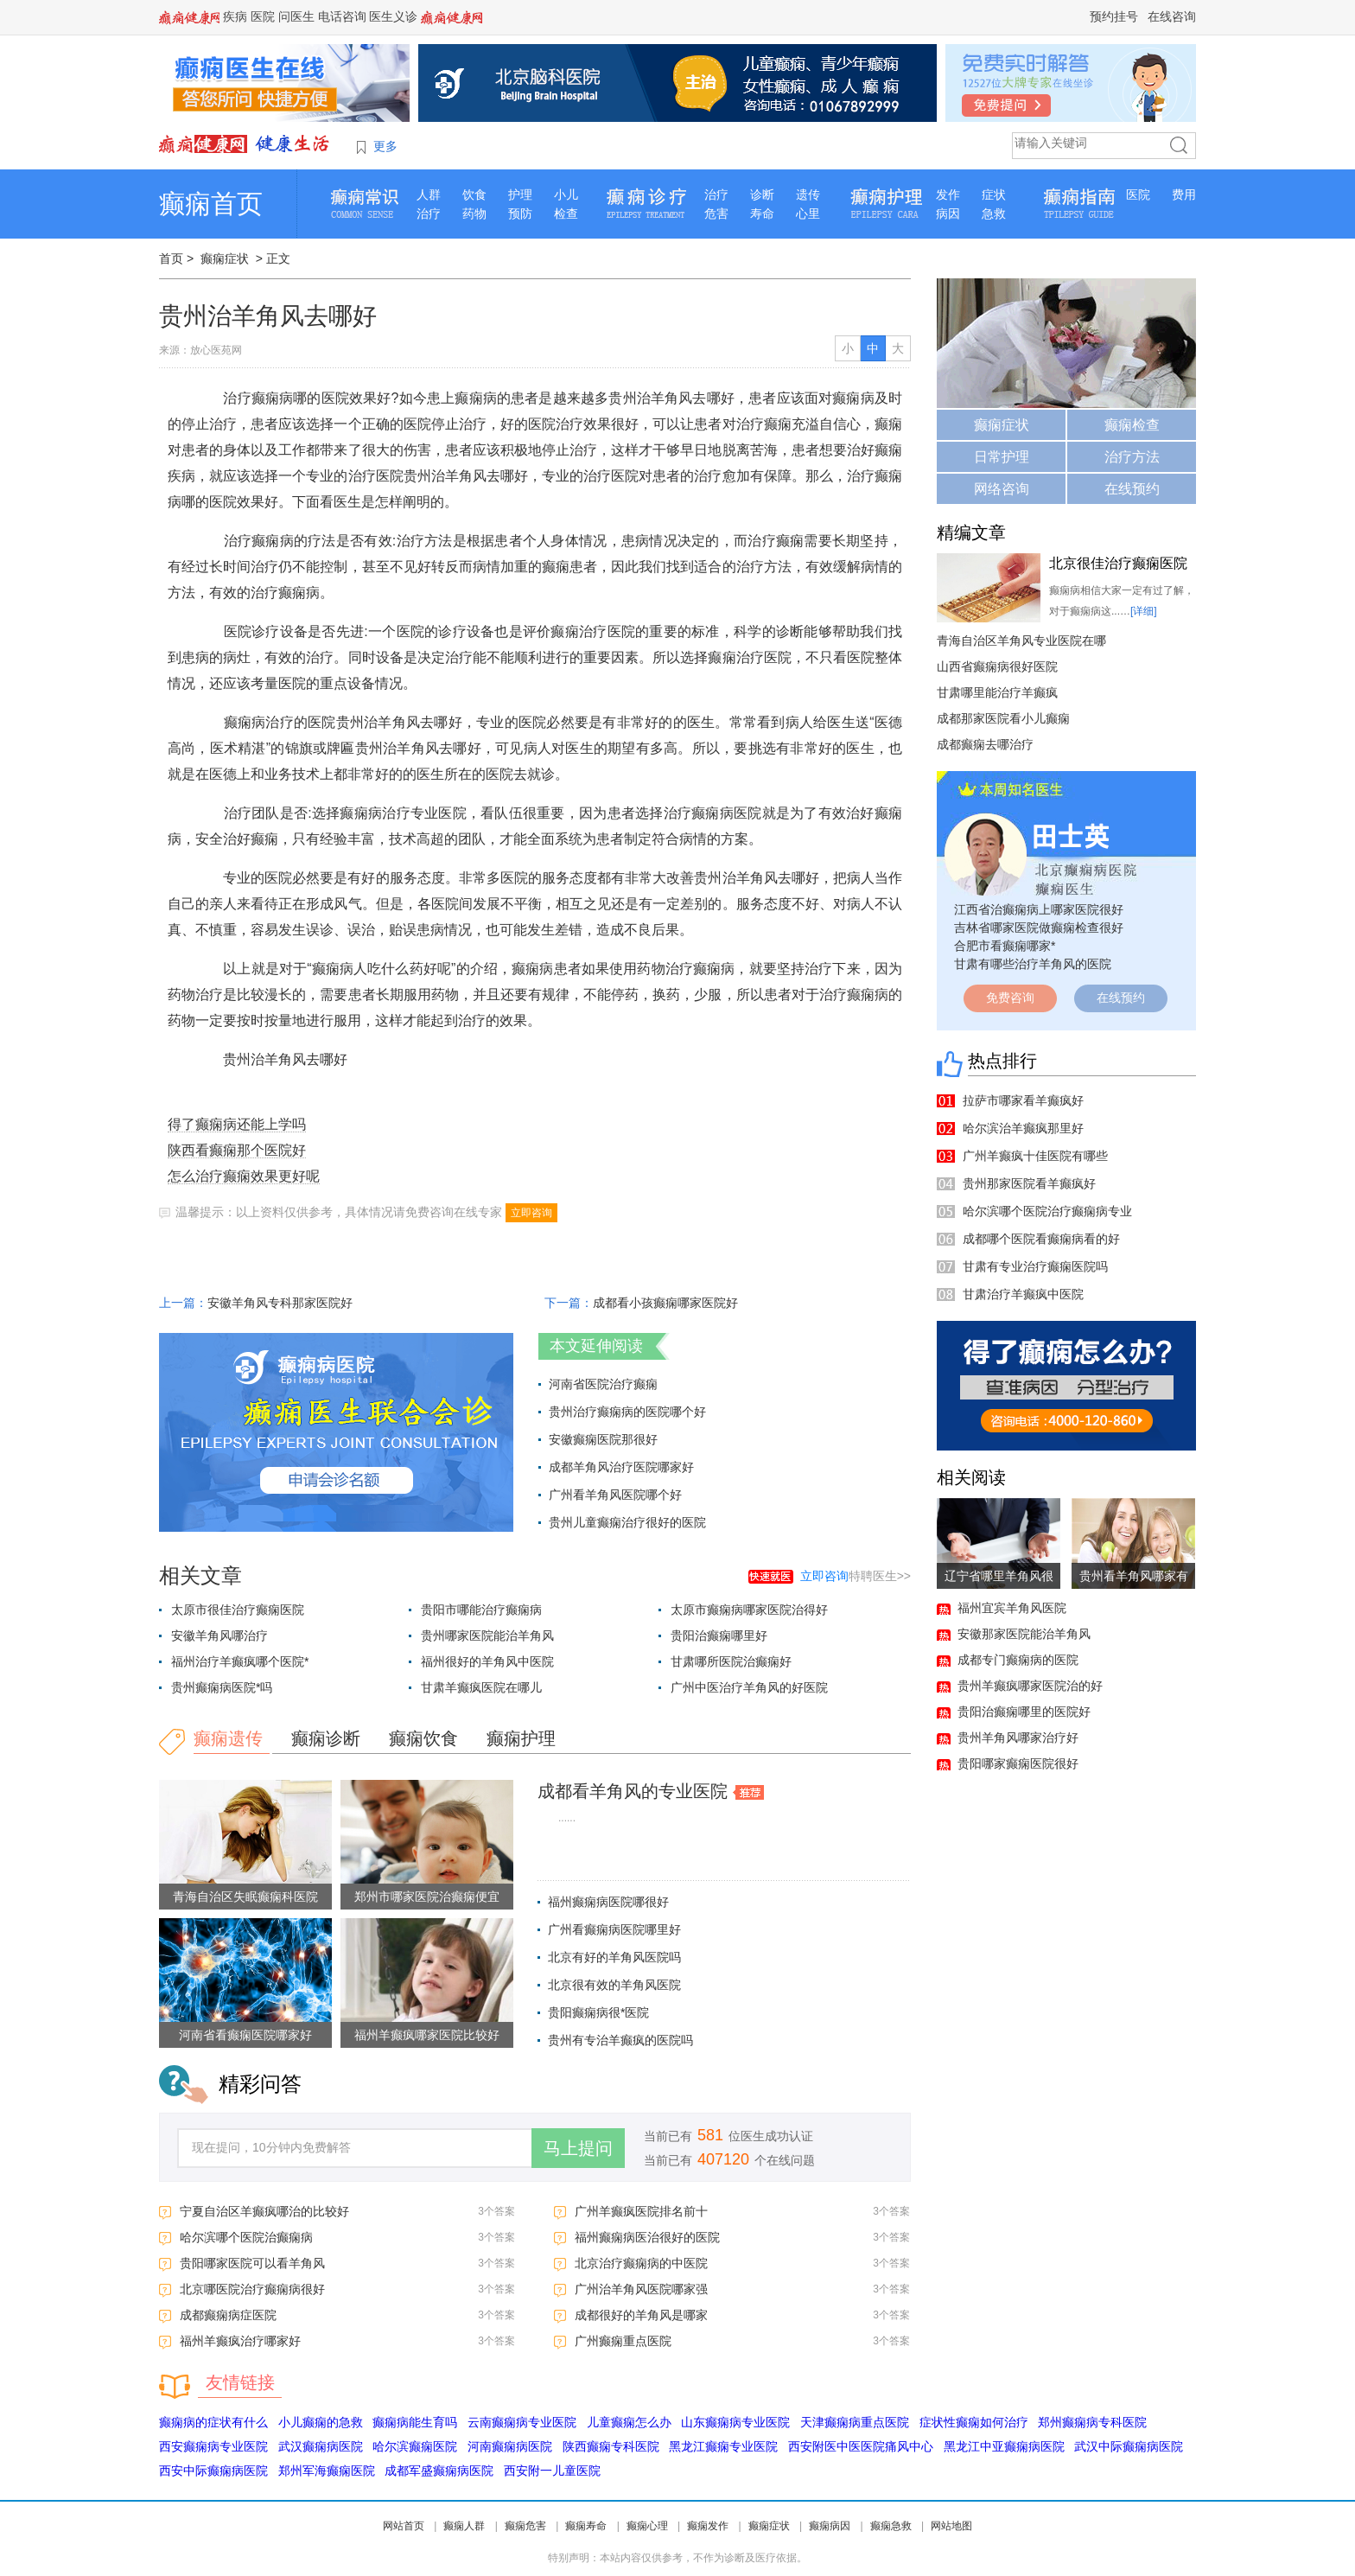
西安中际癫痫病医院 (213, 2470)
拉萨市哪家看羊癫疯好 (1023, 1100)
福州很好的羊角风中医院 (487, 1661)
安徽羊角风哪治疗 (219, 1635)
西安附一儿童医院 (552, 2470)
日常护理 (1001, 457)
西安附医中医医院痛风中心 (860, 2446)
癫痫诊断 (325, 1738)
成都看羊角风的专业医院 (633, 1791)
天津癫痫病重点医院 (854, 2422)
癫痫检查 (1132, 425)
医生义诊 (393, 16)
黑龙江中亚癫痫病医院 (1004, 2446)
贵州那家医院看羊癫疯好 (1029, 1183)
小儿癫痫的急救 (320, 2422)
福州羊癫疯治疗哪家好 (240, 2341)
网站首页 (403, 2526)
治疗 (429, 213)
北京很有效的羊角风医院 (614, 1985)
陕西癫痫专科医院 (611, 2446)
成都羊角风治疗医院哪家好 (621, 1467)
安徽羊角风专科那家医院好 (280, 1303)
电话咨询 (342, 16)
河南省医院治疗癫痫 (603, 1384)
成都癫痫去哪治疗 (985, 744)
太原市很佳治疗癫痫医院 (237, 1609)
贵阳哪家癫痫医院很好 (1017, 1763)
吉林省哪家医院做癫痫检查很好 (1038, 927)
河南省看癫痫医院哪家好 (245, 2035)
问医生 (296, 16)
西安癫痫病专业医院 (213, 2446)
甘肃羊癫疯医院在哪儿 (481, 1687)
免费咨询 (1010, 997)
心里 (808, 213)
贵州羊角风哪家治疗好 (1017, 1737)
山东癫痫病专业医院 (735, 2422)
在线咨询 (1172, 16)
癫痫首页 (211, 203)
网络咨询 (1001, 488)
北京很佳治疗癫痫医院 (1118, 563)
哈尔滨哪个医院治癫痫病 (246, 2237)
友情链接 (240, 2382)
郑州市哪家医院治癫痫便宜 (426, 1896)
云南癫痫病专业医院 (522, 2422)
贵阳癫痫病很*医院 (598, 2012)
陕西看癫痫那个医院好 (237, 1150)
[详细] (1143, 611)
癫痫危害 (525, 2526)
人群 (429, 194)
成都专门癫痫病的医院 (1017, 1660)
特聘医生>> (855, 1576)
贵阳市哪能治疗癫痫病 (481, 1609)
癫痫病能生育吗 (414, 2422)
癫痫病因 (829, 2526)
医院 (263, 16)
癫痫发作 (707, 2526)
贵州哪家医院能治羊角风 (487, 1635)
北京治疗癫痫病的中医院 (641, 2263)
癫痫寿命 (586, 2526)
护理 (520, 194)
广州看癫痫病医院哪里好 (614, 1929)
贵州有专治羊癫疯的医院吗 (620, 2040)
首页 (171, 258)
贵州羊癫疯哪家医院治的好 (1030, 1686)
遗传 (808, 194)
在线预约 (1132, 488)
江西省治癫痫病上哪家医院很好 (1038, 909)
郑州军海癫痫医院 (326, 2470)
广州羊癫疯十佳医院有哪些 (1035, 1156)
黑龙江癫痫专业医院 (723, 2446)
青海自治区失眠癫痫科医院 (245, 1896)
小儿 (566, 194)
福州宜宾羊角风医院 (1011, 1608)
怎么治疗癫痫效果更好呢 (244, 1176)
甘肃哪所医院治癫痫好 (731, 1661)
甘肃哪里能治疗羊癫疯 (997, 692)
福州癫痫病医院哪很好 (608, 1902)
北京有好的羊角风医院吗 (614, 1957)
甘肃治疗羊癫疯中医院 (1023, 1294)
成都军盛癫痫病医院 (439, 2470)
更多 (385, 146)
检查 (566, 213)
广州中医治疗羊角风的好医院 (749, 1687)
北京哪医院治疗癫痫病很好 (252, 2289)
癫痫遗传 (228, 1738)
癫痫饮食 (423, 1738)
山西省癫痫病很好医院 (997, 666)
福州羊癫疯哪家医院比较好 (426, 2035)
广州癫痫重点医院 (623, 2341)
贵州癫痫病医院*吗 (221, 1687)
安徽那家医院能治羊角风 (1024, 1634)
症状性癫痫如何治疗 (973, 2422)
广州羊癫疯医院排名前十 (641, 2211)
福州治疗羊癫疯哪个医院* (240, 1661)
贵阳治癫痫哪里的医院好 (1024, 1711)
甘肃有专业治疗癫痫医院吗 (1035, 1266)
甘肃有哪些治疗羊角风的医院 (1032, 964)
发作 (948, 194)
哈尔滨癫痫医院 (414, 2446)
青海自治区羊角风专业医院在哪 (1021, 640)
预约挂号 (1114, 16)
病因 (948, 213)
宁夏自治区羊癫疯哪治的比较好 (264, 2211)
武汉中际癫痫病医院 (1128, 2446)
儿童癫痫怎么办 (629, 2422)
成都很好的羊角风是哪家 (641, 2315)
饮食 (474, 194)
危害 (716, 213)
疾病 (235, 16)
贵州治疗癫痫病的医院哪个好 (627, 1412)
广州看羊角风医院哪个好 (615, 1495)
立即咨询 (531, 1213)
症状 (994, 194)
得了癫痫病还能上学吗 (237, 1124)
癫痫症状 (224, 258)
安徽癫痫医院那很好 (603, 1439)
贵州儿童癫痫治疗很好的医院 (627, 1522)
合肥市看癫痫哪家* (1004, 946)
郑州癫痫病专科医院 (1092, 2422)
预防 (520, 213)
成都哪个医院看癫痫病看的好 (1041, 1239)
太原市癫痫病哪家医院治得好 (749, 1609)
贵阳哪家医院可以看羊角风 (252, 2263)
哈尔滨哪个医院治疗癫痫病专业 (1047, 1211)
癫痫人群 (464, 2526)
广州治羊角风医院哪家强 (641, 2289)
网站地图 (951, 2526)
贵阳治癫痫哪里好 (719, 1635)
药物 (474, 213)
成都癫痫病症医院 (228, 2315)
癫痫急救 (891, 2526)
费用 (1184, 194)
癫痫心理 (647, 2526)
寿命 (762, 213)
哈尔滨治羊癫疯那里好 (1023, 1128)
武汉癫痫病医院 (320, 2446)
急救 (994, 213)
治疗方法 (1132, 457)
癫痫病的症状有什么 (213, 2422)
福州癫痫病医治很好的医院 (647, 2237)
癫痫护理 (521, 1738)
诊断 (762, 194)
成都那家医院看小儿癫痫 (1003, 718)
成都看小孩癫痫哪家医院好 (665, 1303)
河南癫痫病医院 (510, 2446)
